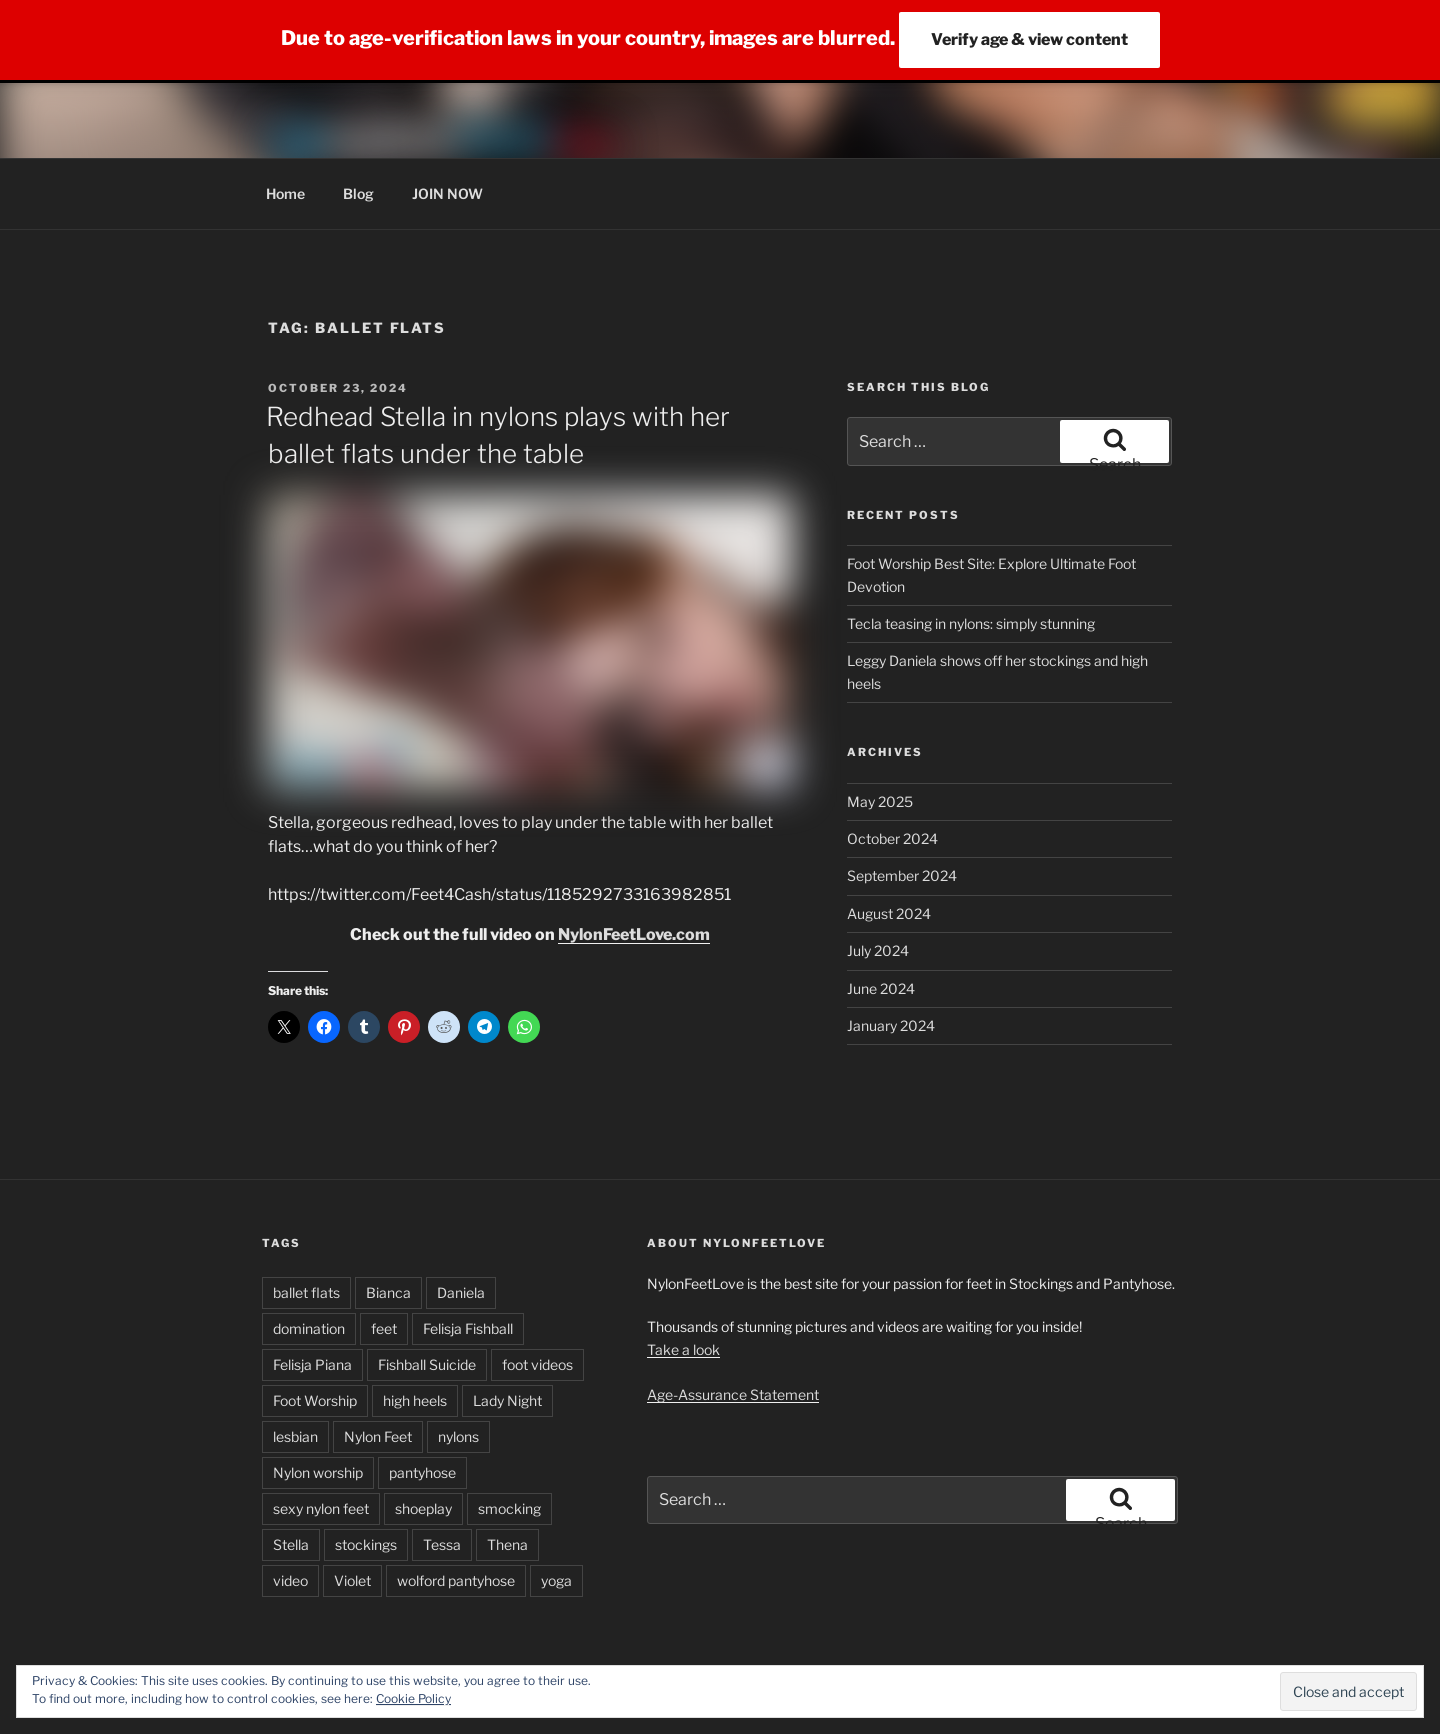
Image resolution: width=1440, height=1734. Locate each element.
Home (285, 193)
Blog (358, 193)
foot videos (537, 1364)
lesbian (295, 1436)
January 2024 (891, 1025)
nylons (458, 1436)
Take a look (683, 1349)
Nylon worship (318, 1472)
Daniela (461, 1292)
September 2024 (902, 875)
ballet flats (306, 1292)
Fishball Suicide (427, 1364)
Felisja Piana (312, 1364)
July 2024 (878, 950)
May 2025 (880, 801)
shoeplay (423, 1508)
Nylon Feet (378, 1436)
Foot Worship (315, 1400)
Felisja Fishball (468, 1328)
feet (384, 1328)
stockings (366, 1544)
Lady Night (507, 1400)
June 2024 (881, 988)
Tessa (442, 1544)
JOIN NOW (447, 193)
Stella (291, 1544)
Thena (507, 1544)
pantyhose (422, 1472)
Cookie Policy (413, 1698)
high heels (415, 1400)
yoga (556, 1580)
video (290, 1580)
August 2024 (889, 913)
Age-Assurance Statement (733, 1394)
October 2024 (892, 838)
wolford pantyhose (456, 1580)
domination (309, 1328)
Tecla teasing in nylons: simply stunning (971, 623)
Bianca (388, 1292)
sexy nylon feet (321, 1508)
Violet (352, 1580)
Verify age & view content (1029, 39)
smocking (509, 1508)
